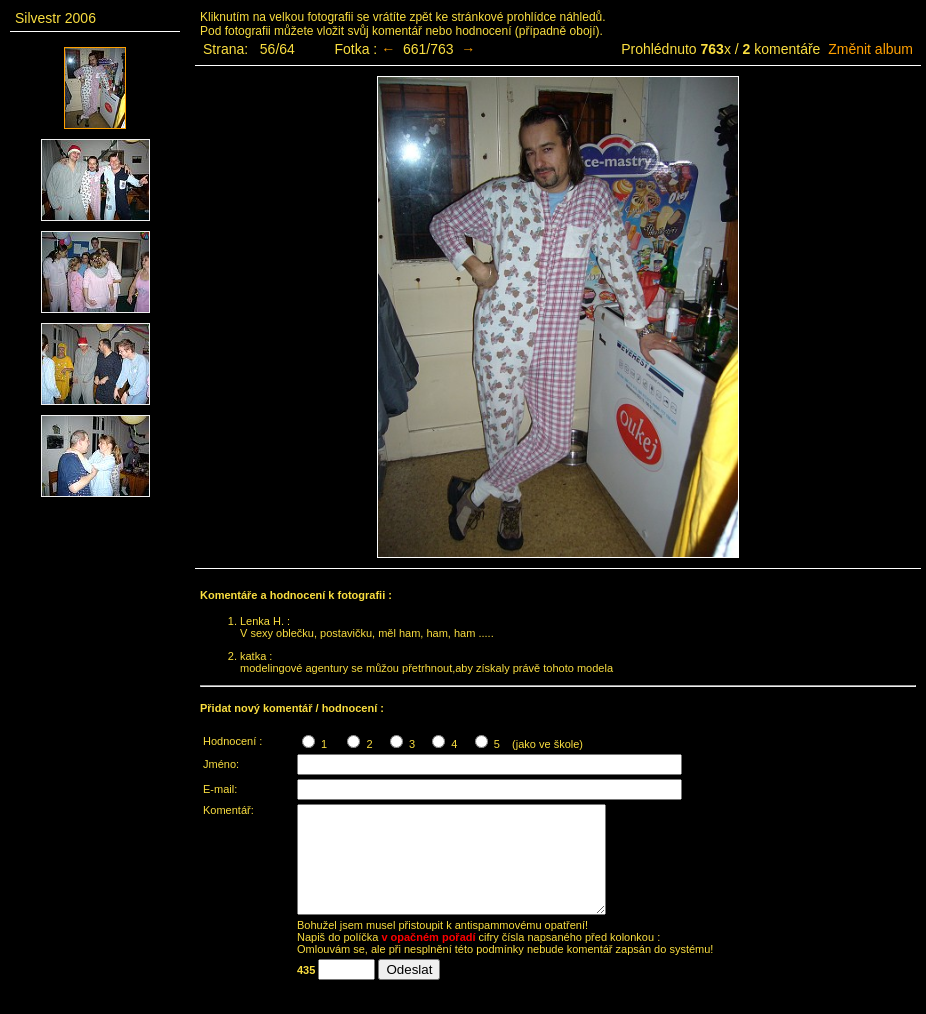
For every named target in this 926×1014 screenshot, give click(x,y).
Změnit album (870, 49)
